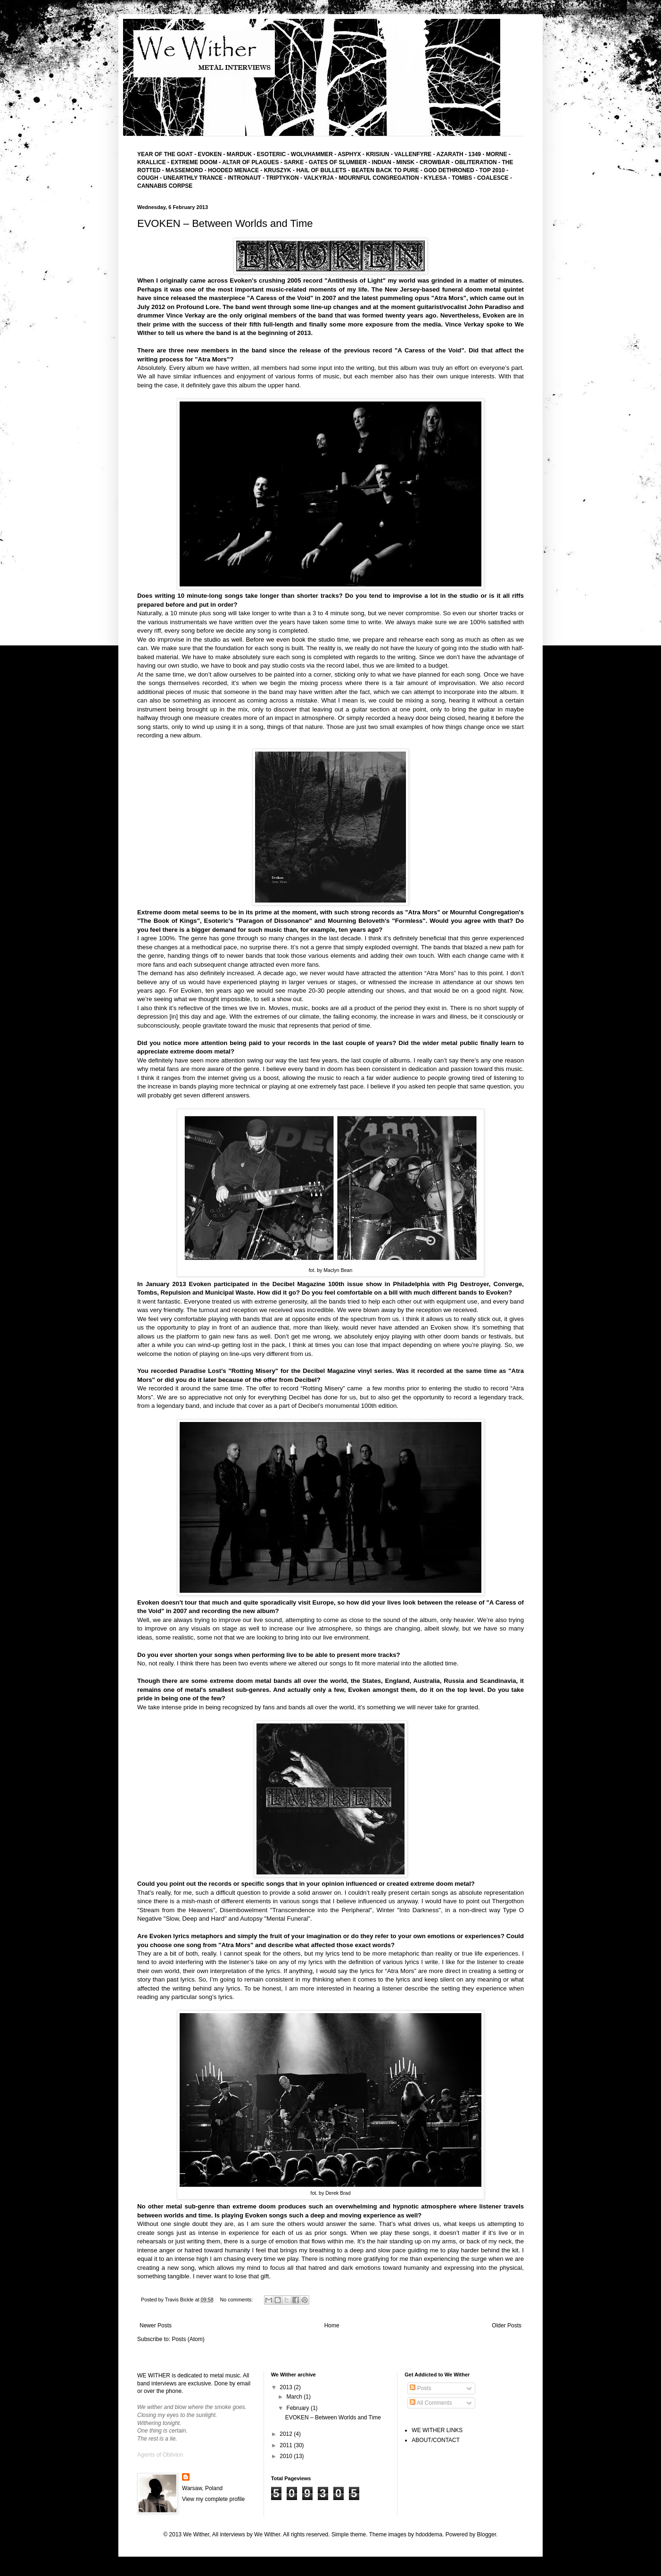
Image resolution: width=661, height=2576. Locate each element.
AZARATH (450, 154)
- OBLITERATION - (476, 162)
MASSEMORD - (186, 170)
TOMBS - (464, 178)
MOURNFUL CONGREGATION (379, 178)
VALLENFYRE (412, 154)
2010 (287, 2456)
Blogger (486, 2534)
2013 (287, 2387)
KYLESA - (438, 178)
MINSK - (408, 162)
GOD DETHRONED (449, 170)
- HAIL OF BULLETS (320, 170)
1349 (475, 154)
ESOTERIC (271, 154)
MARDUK (238, 154)
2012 (287, 2434)
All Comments (431, 2403)
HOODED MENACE (233, 170)
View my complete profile (213, 2499)
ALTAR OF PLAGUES (250, 162)
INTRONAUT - (247, 178)
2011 (287, 2445)
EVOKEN (209, 154)
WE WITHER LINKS (437, 2430)
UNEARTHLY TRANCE (193, 178)
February (299, 2408)
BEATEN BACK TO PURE (385, 170)
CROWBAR (435, 162)
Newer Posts (156, 2325)
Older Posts (506, 2325)
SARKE (294, 162)
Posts (420, 2388)
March (295, 2396)
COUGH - (150, 178)
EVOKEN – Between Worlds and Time (225, 223)
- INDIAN (379, 162)
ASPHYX (349, 154)
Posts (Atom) (188, 2339)
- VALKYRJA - (319, 178)
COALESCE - (494, 178)
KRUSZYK (277, 170)
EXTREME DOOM (194, 162)
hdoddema (428, 2534)
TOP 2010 (491, 170)
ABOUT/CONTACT (436, 2440)
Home (331, 2325)
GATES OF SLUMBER (338, 162)
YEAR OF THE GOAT (165, 154)
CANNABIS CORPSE (164, 186)
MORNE (497, 154)
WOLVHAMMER (312, 154)
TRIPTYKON (283, 178)
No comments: (237, 2299)
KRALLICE (151, 162)
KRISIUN (377, 154)
